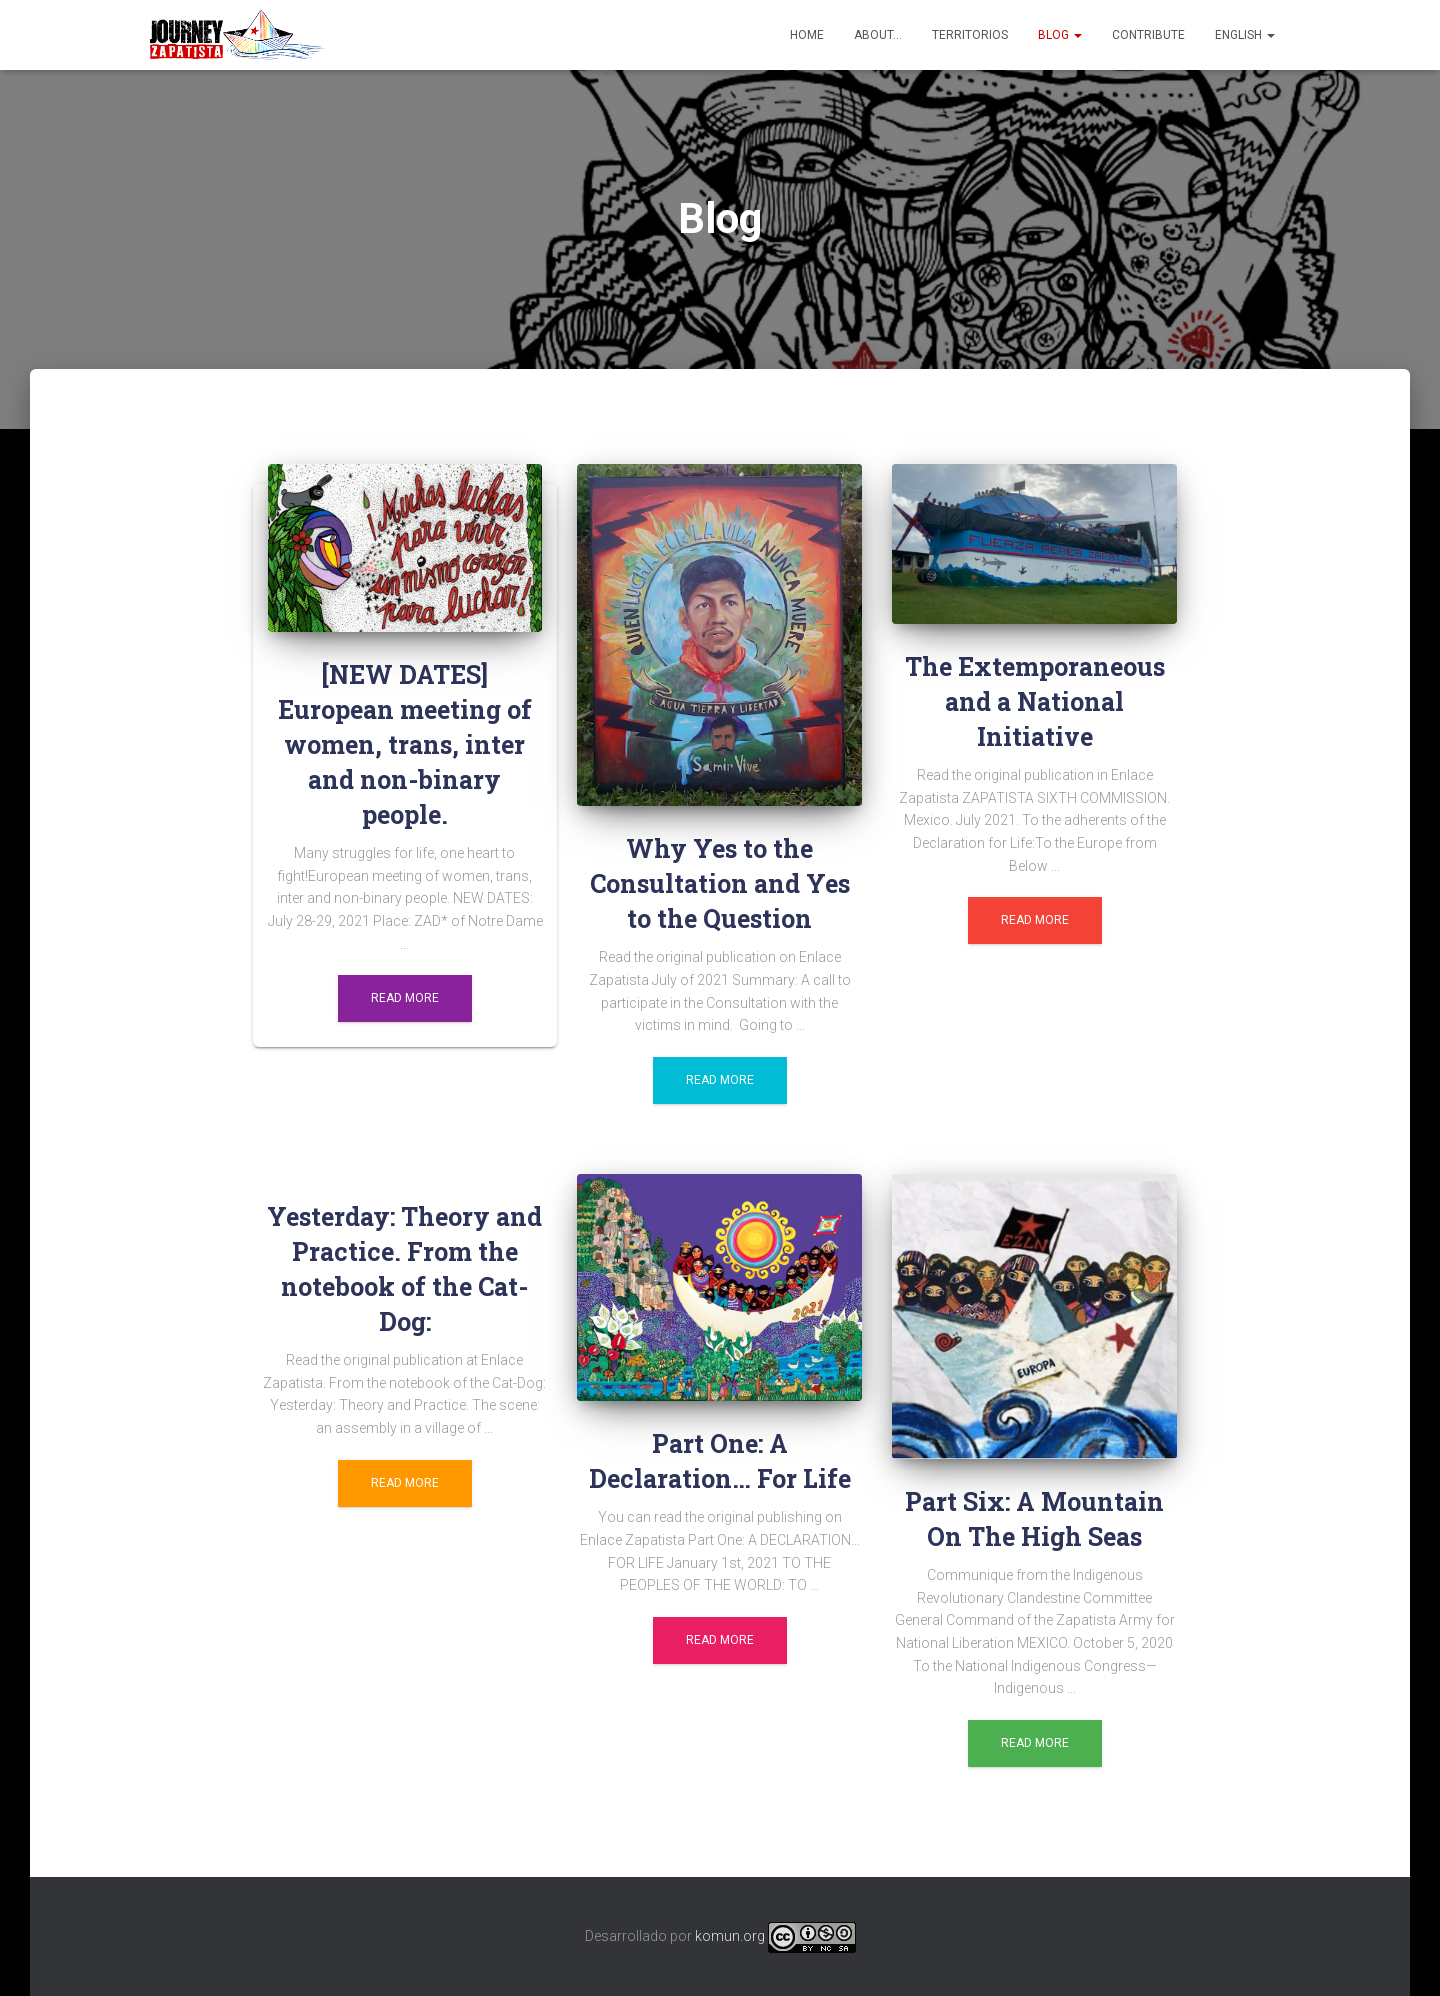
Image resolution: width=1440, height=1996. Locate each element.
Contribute (1148, 35)
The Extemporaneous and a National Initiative (1035, 701)
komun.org (730, 1936)
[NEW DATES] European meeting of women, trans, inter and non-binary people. (405, 744)
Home (807, 35)
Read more (405, 998)
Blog (1060, 35)
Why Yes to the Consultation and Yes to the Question (720, 883)
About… (878, 35)
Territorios (970, 35)
